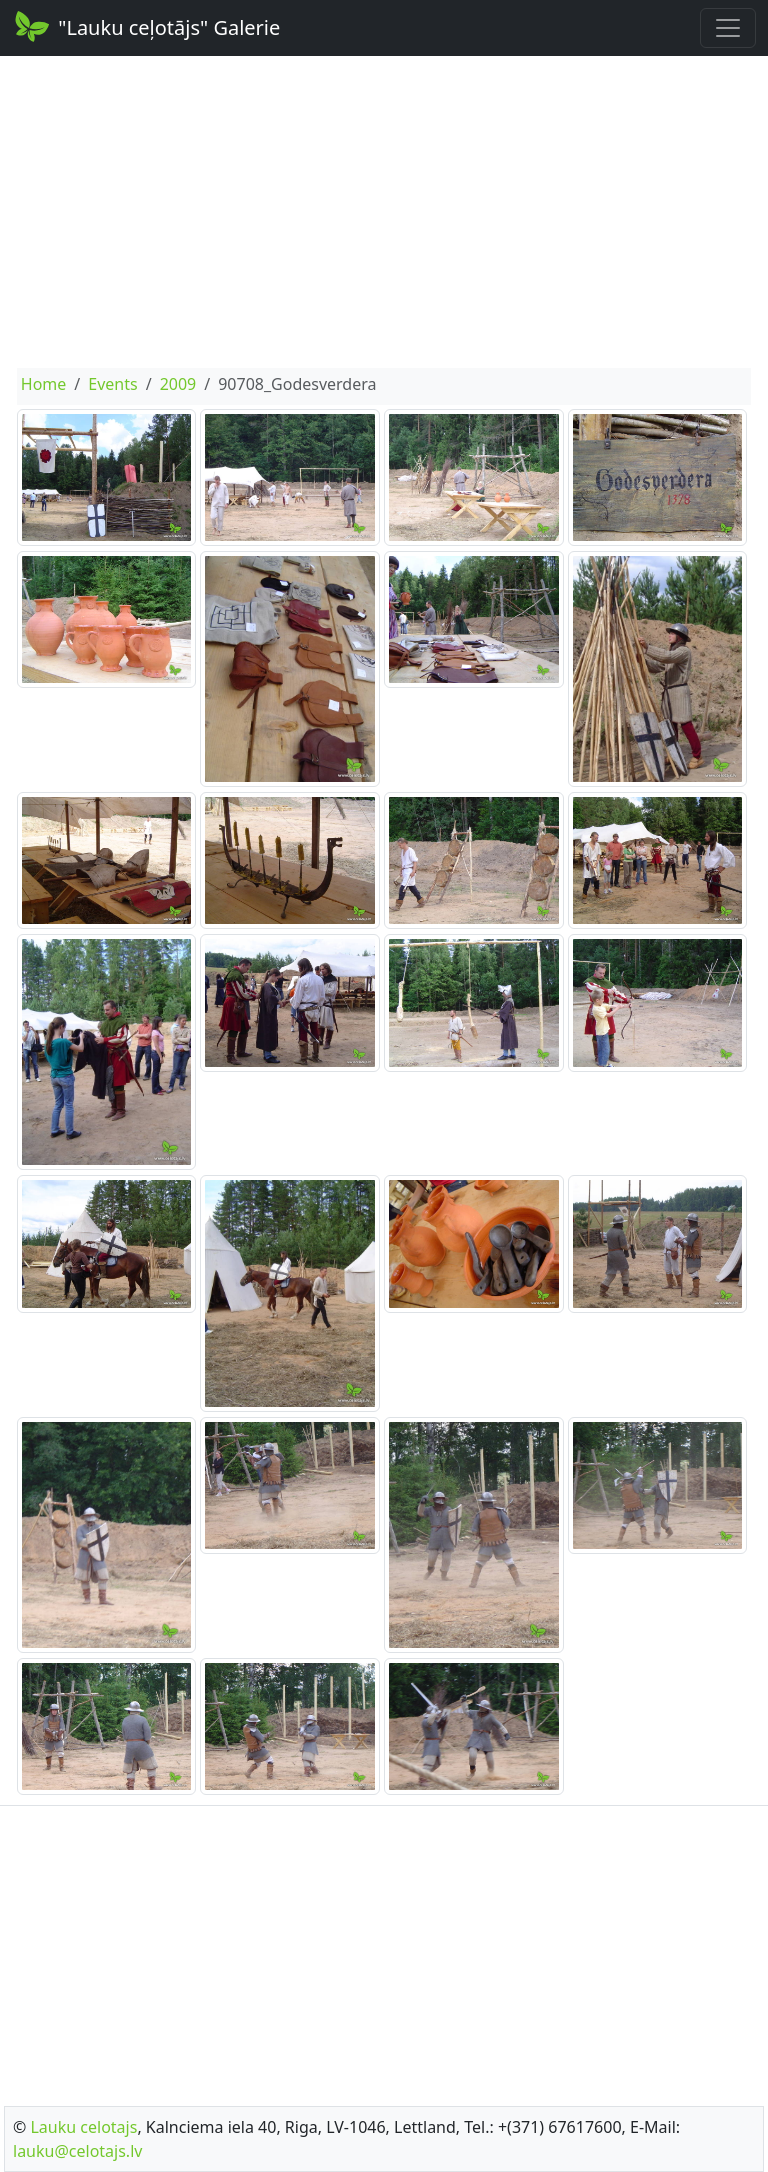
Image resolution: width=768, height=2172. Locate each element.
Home (44, 384)
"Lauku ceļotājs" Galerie (146, 26)
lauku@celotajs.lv (77, 2151)
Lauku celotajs (83, 2127)
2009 (178, 384)
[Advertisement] (384, 212)
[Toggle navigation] (728, 28)
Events (112, 384)
